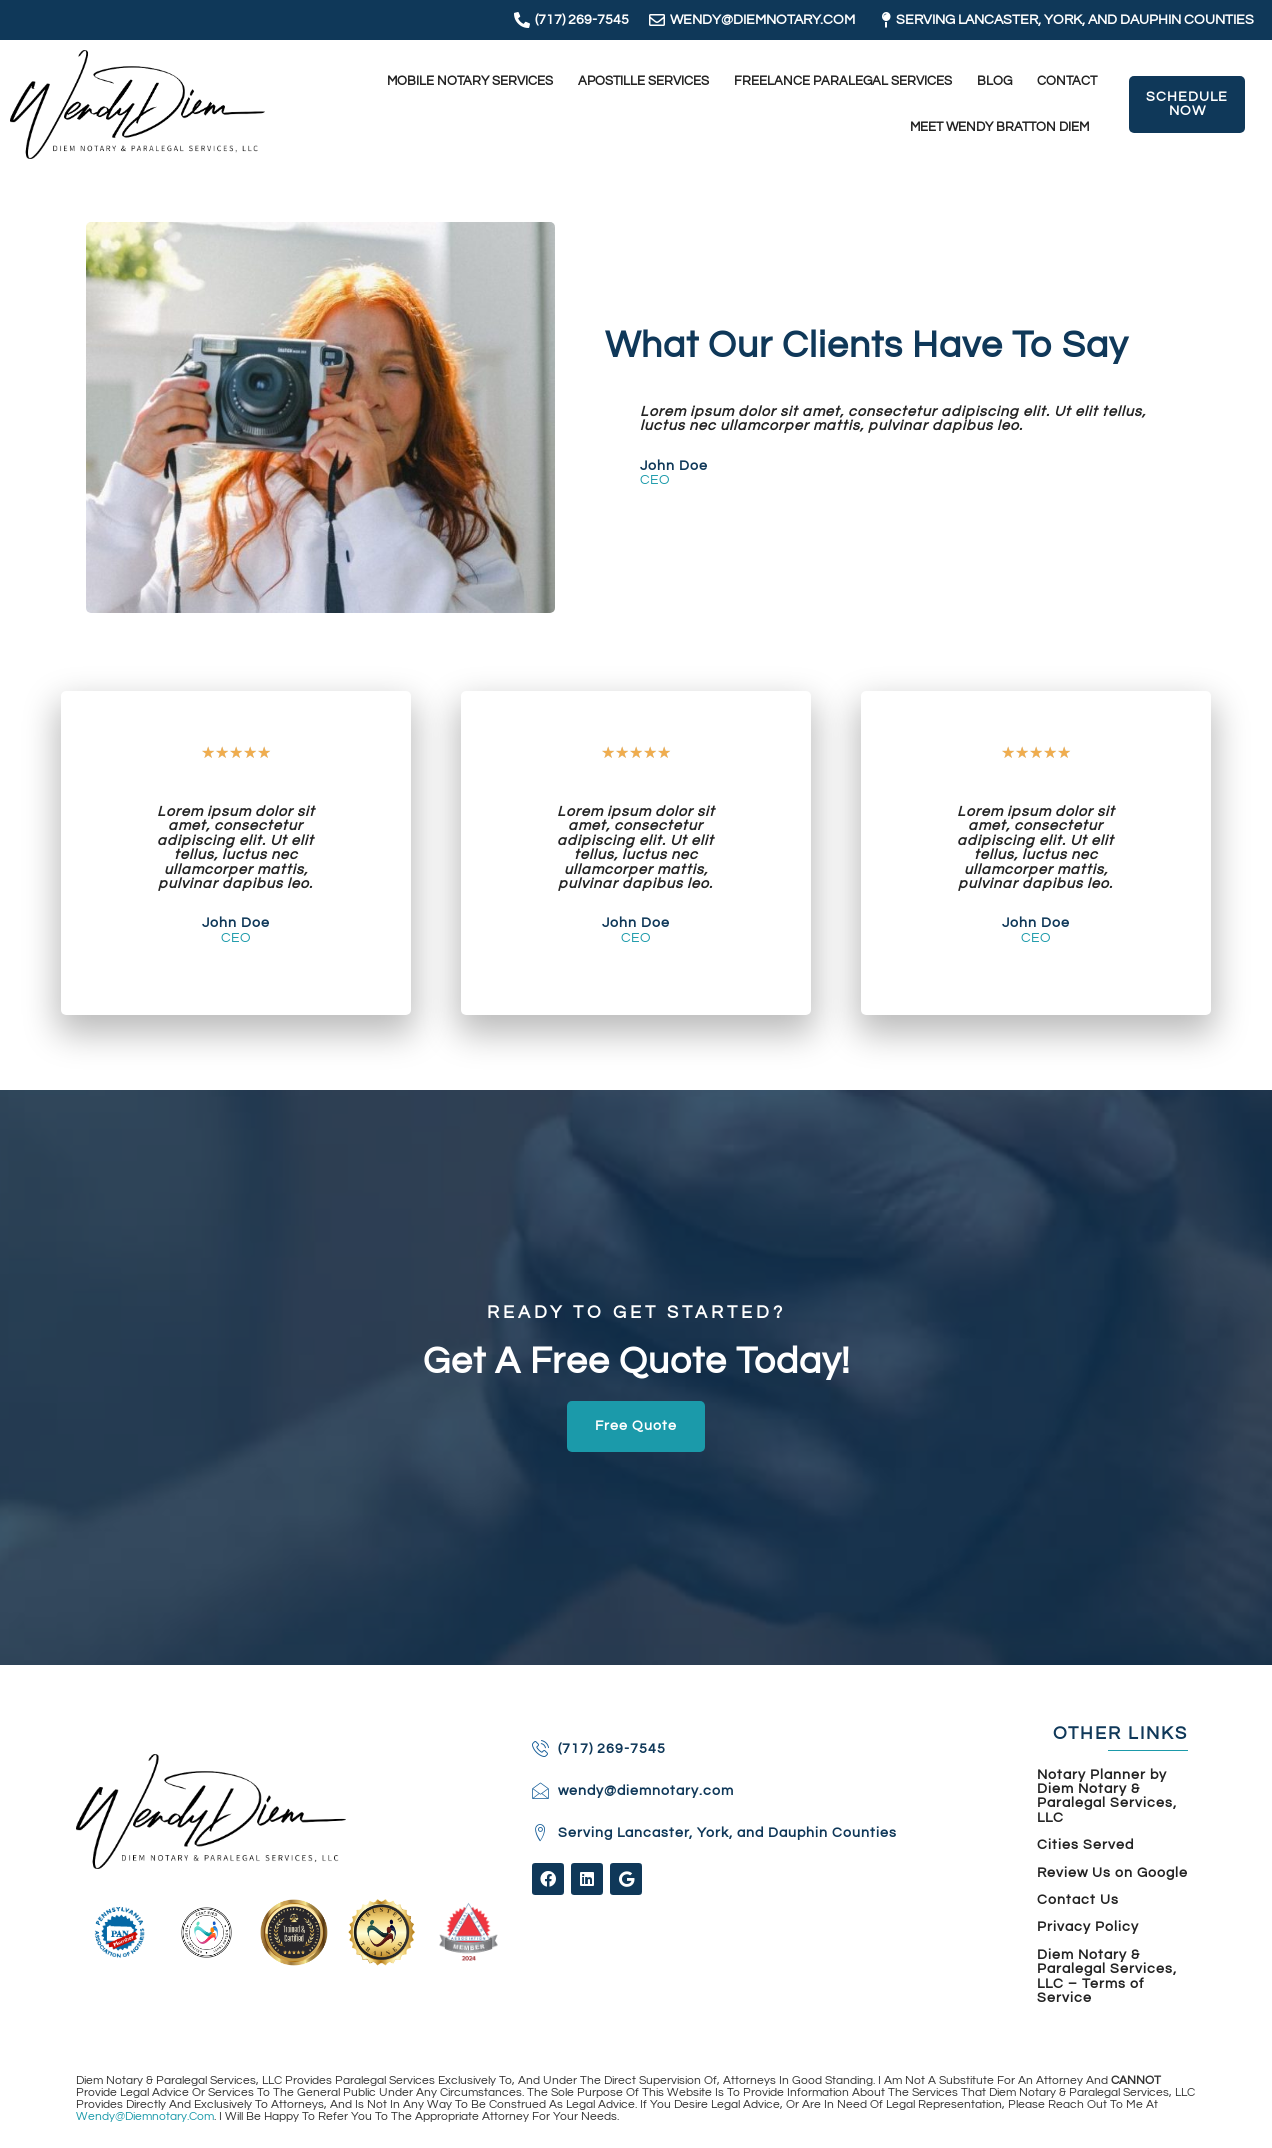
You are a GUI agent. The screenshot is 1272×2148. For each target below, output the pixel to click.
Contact (1067, 81)
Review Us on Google (1112, 1873)
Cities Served (1085, 1845)
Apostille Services (643, 81)
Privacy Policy (1088, 1927)
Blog (994, 81)
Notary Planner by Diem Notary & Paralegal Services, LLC (1107, 1796)
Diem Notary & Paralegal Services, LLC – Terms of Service (1107, 1976)
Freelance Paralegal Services (843, 81)
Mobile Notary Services (470, 81)
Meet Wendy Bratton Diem (999, 127)
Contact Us (1078, 1900)
